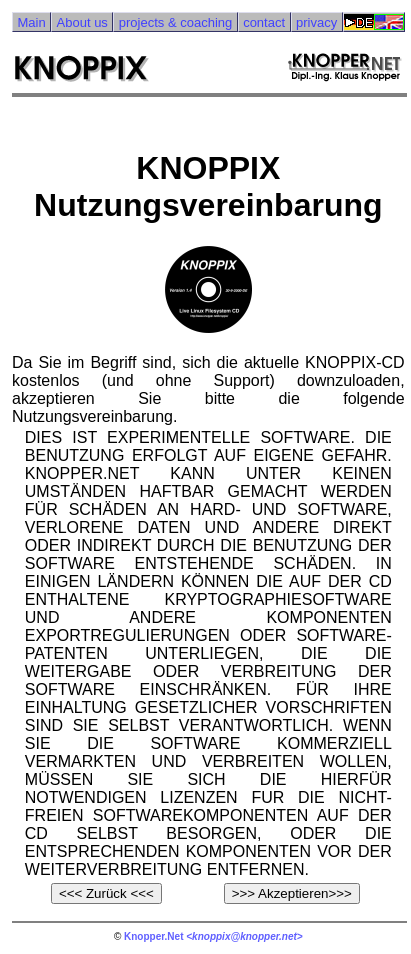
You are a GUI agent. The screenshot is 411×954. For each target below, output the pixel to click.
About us (82, 22)
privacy (316, 22)
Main (31, 22)
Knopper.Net (153, 936)
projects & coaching (175, 22)
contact (264, 22)
